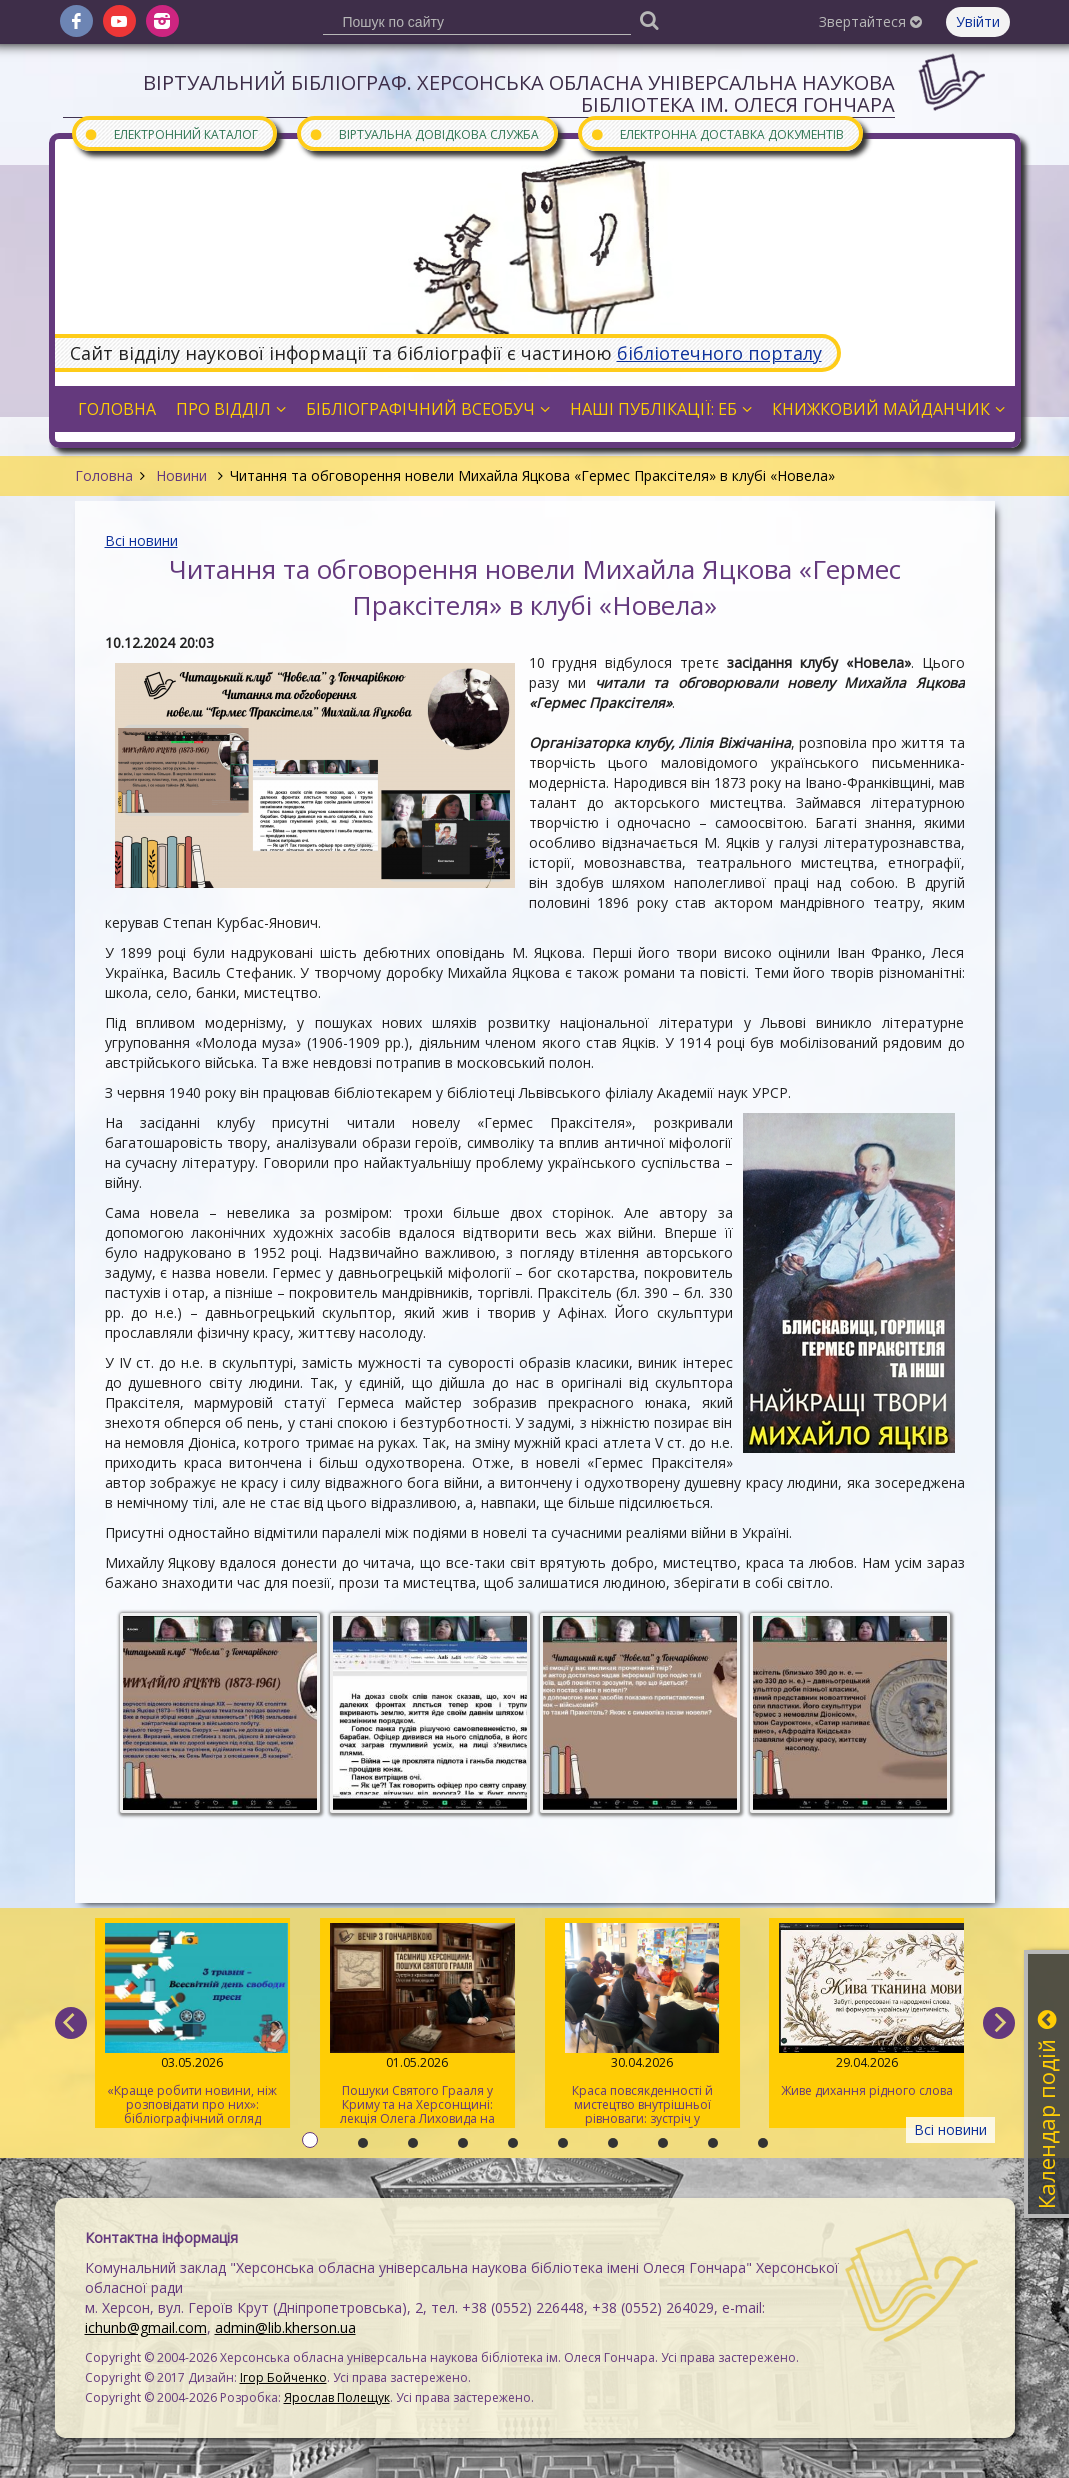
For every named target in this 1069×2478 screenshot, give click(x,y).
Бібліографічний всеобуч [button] (428, 409)
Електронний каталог (171, 133)
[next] (999, 2023)
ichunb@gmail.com (146, 2327)
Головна (104, 475)
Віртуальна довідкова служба (424, 133)
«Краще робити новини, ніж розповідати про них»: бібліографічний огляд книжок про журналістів (192, 2025)
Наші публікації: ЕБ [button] (661, 409)
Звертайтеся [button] (870, 21)
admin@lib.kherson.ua (285, 2327)
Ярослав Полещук (337, 2397)
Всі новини (141, 540)
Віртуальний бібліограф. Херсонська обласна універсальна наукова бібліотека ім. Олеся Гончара (519, 93)
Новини (181, 475)
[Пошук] (650, 19)
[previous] (71, 2023)
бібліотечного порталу (719, 353)
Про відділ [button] (231, 409)
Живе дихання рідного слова (866, 2011)
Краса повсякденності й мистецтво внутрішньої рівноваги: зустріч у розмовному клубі (642, 2025)
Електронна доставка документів (717, 133)
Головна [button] (117, 409)
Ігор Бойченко (283, 2377)
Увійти (978, 21)
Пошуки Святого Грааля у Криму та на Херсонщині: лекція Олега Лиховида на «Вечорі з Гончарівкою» (417, 2025)
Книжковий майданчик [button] (888, 409)
